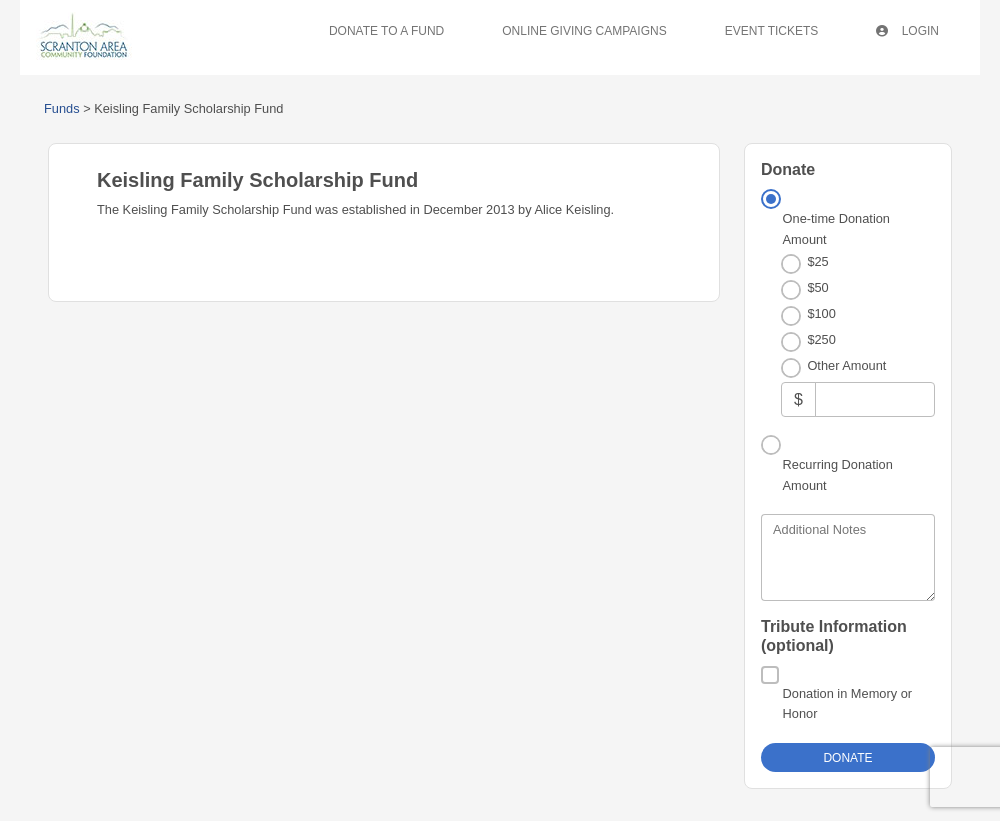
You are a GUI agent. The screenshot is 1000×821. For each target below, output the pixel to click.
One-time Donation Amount (836, 228)
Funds (62, 108)
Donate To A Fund (386, 31)
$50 (817, 287)
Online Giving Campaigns (584, 31)
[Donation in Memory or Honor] (770, 675)
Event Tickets (772, 31)
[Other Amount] (875, 399)
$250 (821, 339)
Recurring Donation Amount (838, 474)
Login (907, 31)
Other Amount (846, 365)
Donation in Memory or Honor (847, 703)
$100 (821, 313)
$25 (817, 261)
